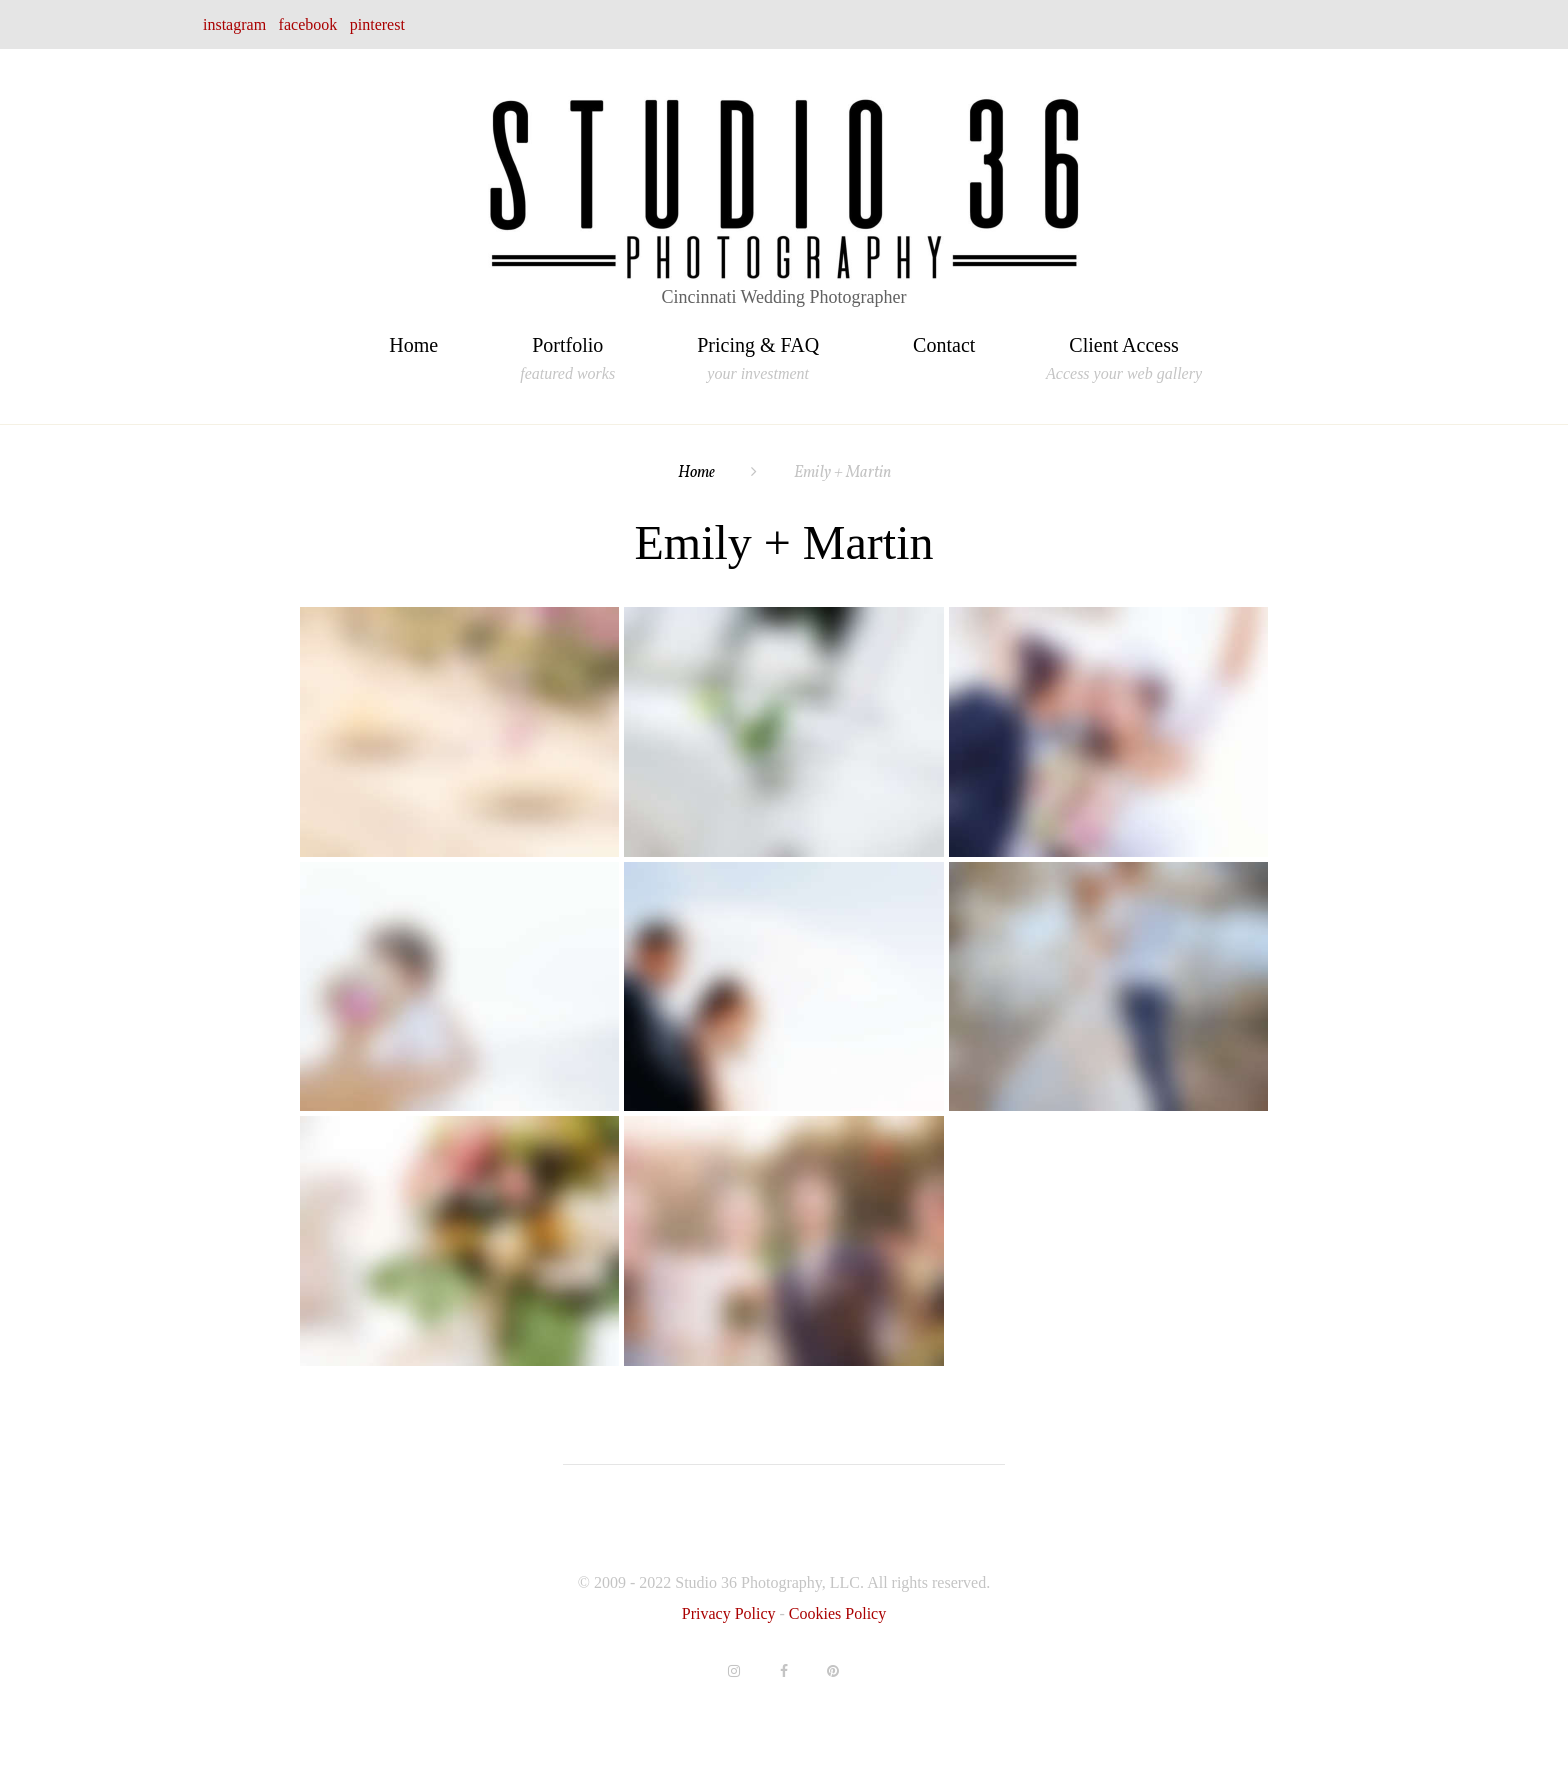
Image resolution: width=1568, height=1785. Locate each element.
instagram (234, 24)
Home (413, 345)
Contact (944, 345)
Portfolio (567, 347)
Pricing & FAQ (758, 347)
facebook (308, 24)
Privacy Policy (731, 1613)
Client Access (1123, 347)
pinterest (377, 24)
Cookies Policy (837, 1613)
